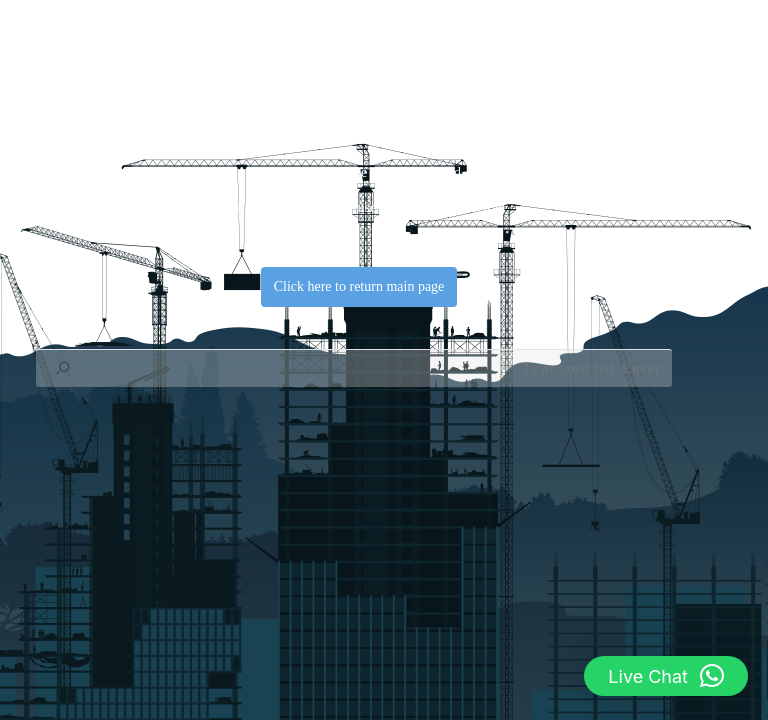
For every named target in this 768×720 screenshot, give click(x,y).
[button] (666, 676)
